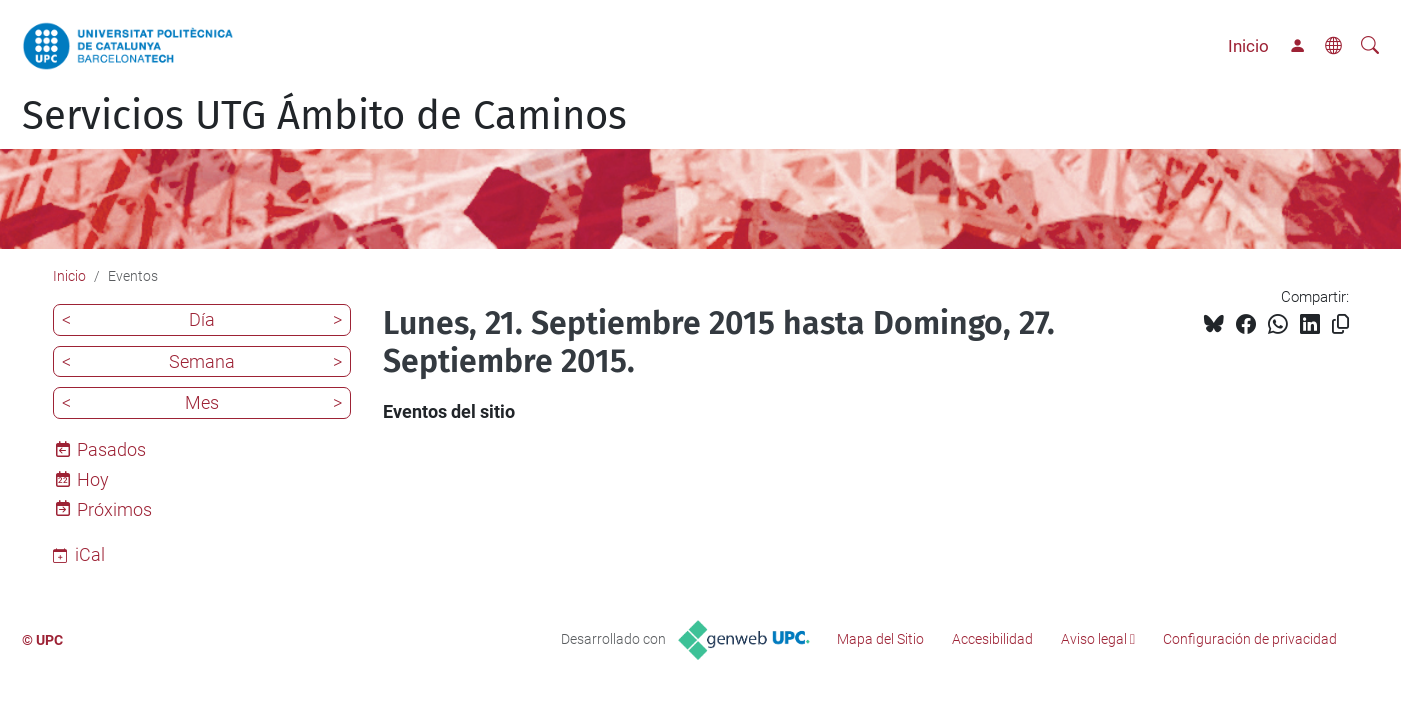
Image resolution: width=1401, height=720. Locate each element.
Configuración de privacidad (1250, 639)
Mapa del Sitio (880, 639)
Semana (202, 361)
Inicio (1248, 46)
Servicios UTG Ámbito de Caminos (324, 116)
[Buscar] (1370, 46)
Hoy (93, 479)
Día (202, 319)
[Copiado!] (1340, 324)
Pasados (111, 449)
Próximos (114, 509)
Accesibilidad (992, 639)
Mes (202, 402)
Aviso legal (1094, 639)
